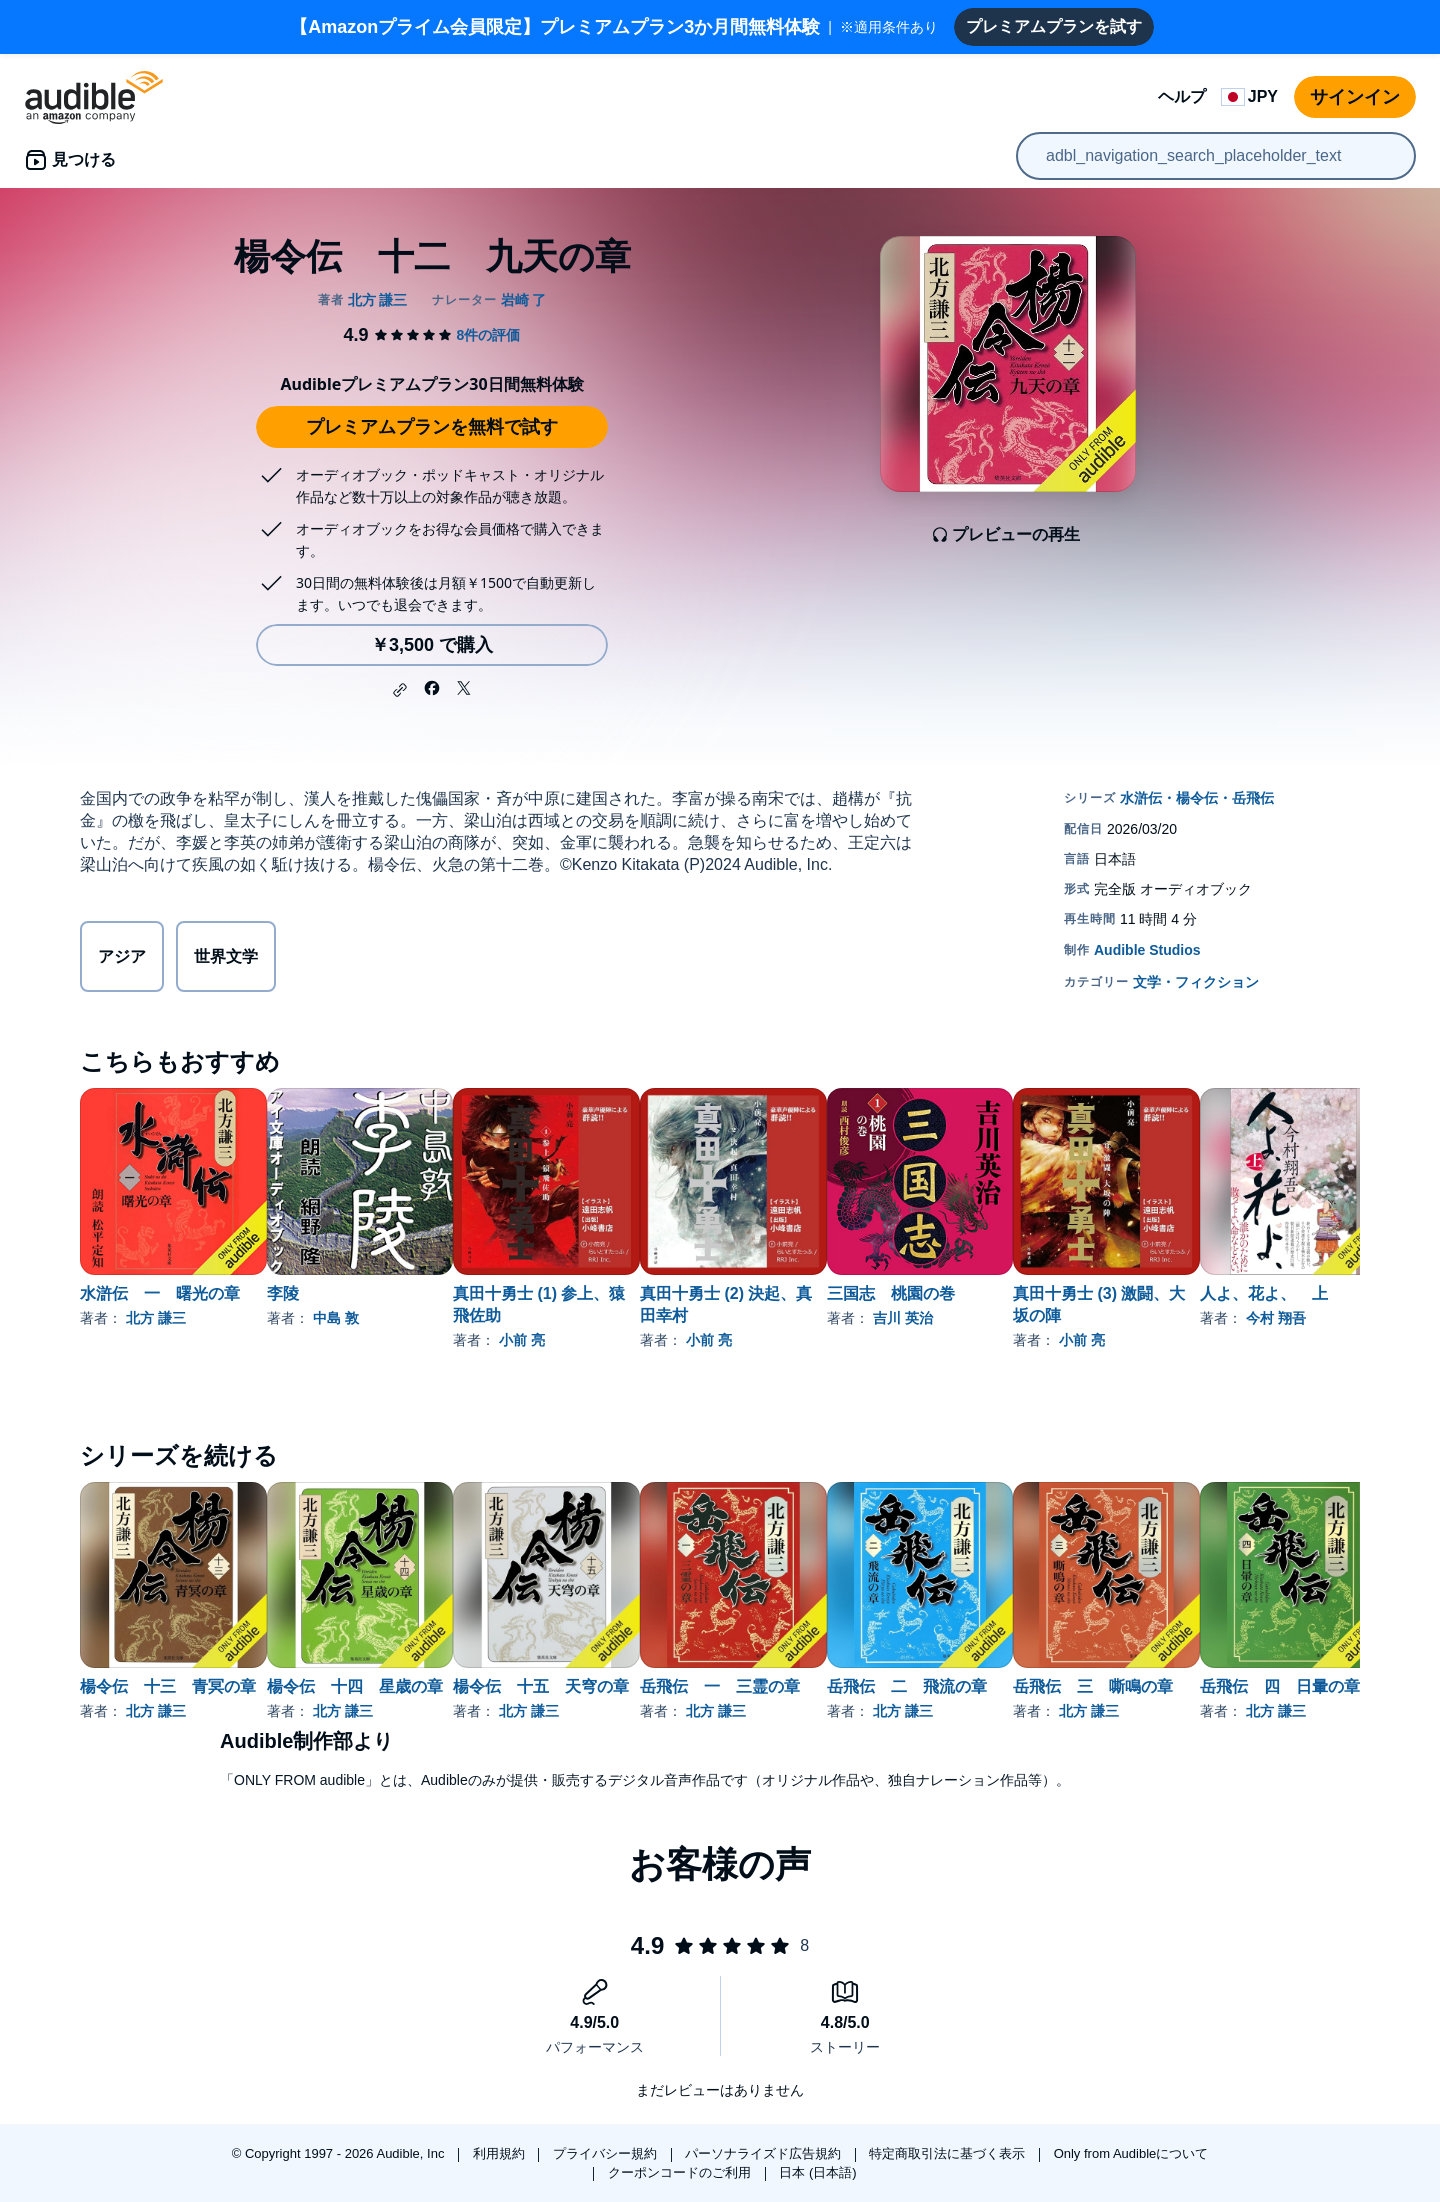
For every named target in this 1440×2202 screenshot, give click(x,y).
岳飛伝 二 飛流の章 (1035, 1686)
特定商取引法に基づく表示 (949, 2153)
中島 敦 (368, 1318)
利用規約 (501, 2153)
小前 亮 (586, 1340)
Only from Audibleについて (1131, 2153)
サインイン (1355, 97)
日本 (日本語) (817, 2172)
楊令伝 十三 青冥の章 (168, 1686)
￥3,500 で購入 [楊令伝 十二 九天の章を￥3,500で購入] (432, 645)
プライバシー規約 (607, 2153)
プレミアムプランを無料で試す (432, 427)
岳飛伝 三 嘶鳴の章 (1253, 1686)
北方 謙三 (156, 1318)
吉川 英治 (1031, 1318)
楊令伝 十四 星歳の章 (387, 1686)
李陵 (315, 1293)
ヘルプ (1182, 96)
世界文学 (226, 956)
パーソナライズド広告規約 (765, 2153)
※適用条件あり (614, 27)
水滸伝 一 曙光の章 (160, 1293)
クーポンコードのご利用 (681, 2172)
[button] (400, 690)
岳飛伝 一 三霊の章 (816, 1686)
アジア (122, 956)
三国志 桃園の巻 (1019, 1293)
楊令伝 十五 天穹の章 (605, 1686)
